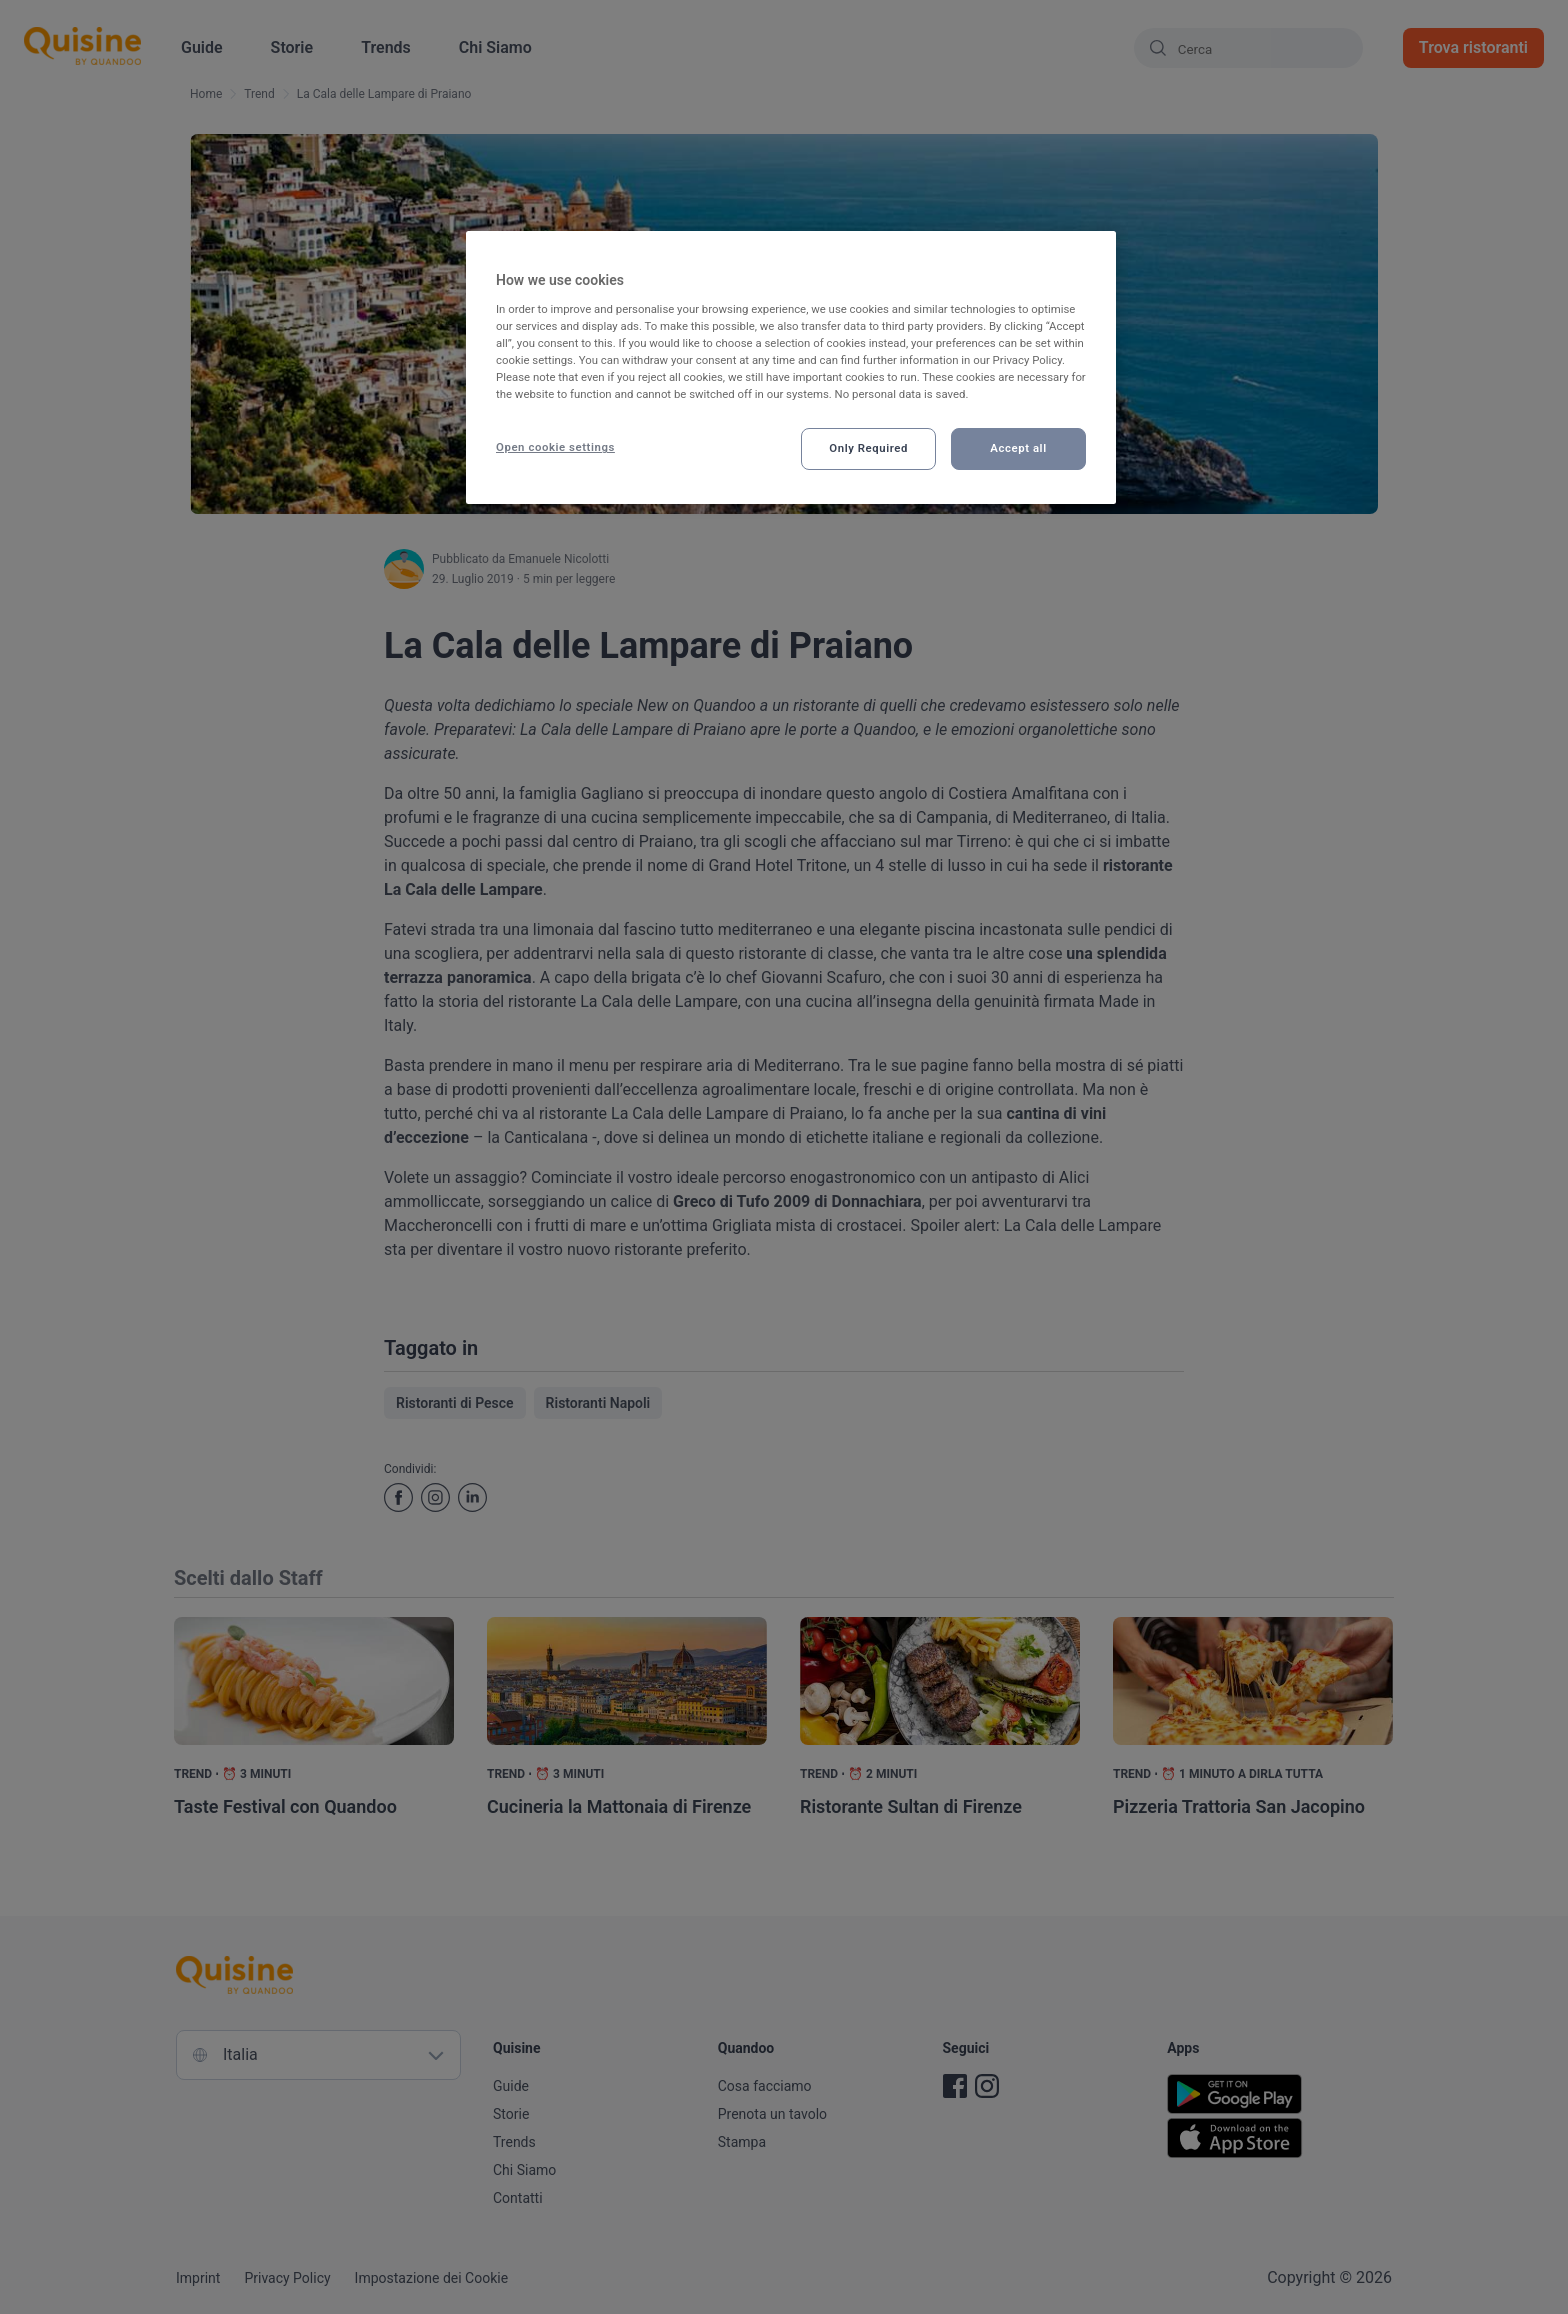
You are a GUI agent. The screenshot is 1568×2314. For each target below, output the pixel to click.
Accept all (1018, 448)
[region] (791, 367)
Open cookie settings (555, 447)
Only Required (868, 448)
